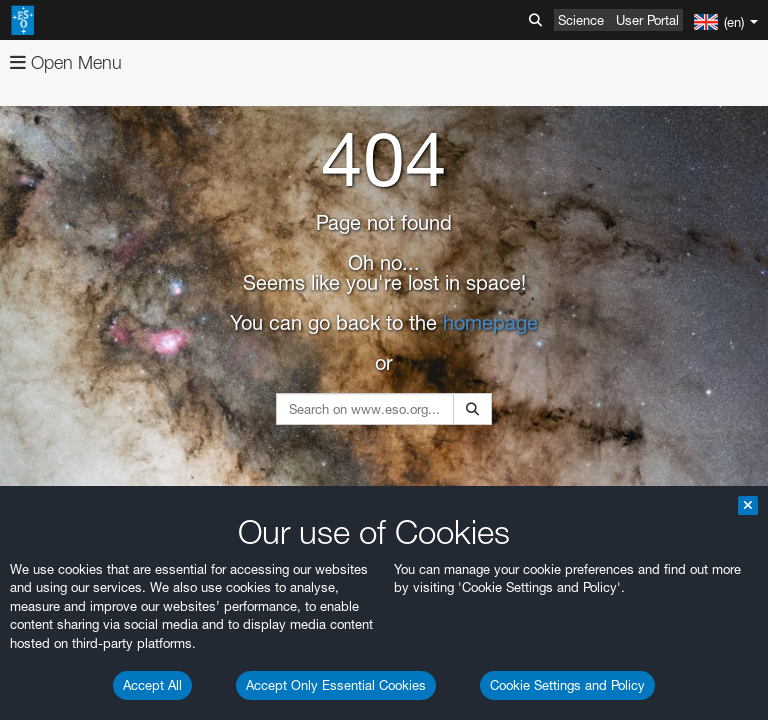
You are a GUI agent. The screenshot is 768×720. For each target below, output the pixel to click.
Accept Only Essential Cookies (336, 685)
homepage (490, 323)
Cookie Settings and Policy (567, 685)
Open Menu (66, 62)
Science (581, 20)
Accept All (152, 685)
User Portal (647, 20)
